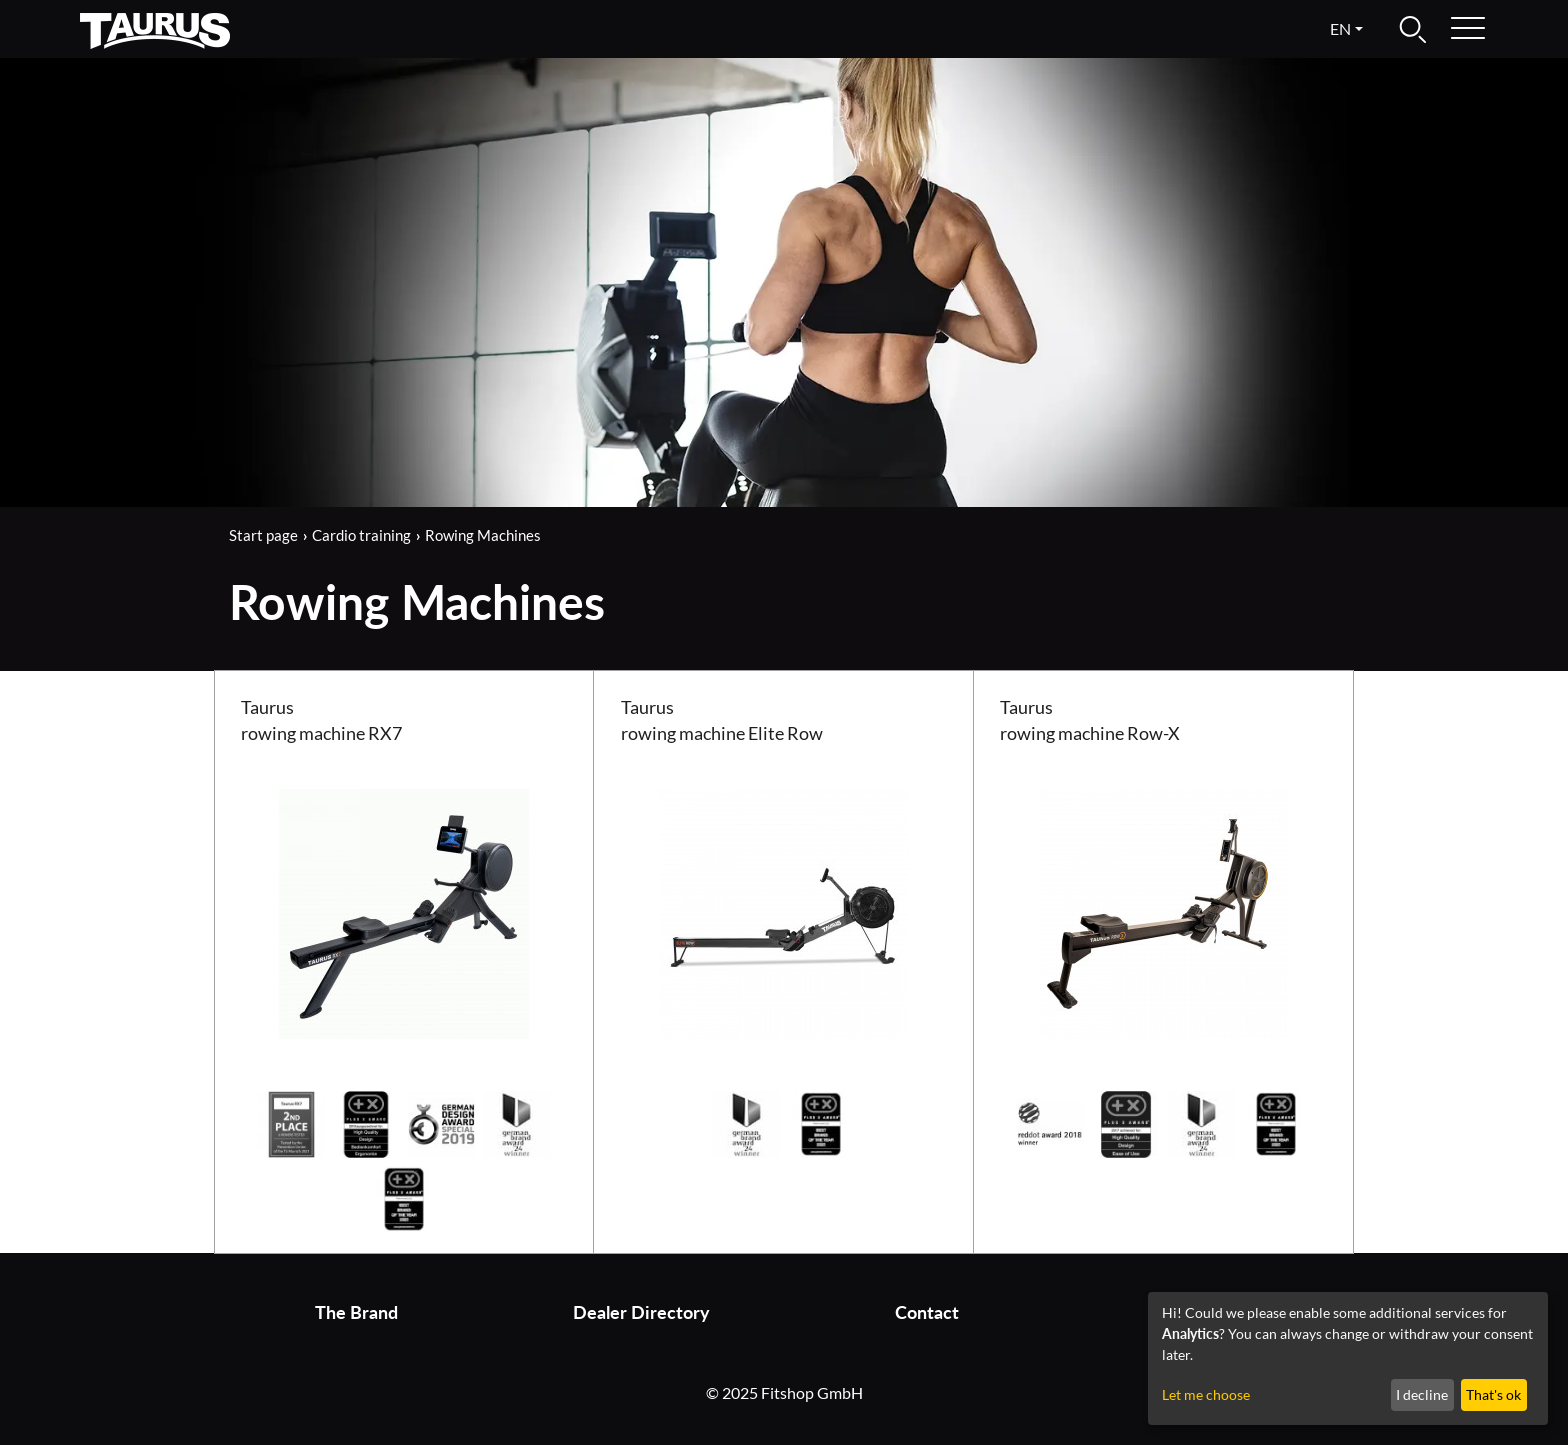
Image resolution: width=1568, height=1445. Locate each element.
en (1340, 28)
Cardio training (361, 535)
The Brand (356, 1312)
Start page (263, 535)
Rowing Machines (483, 535)
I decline (1422, 1394)
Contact (927, 1312)
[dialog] (1348, 1358)
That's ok (1493, 1394)
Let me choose (1206, 1394)
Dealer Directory (641, 1312)
